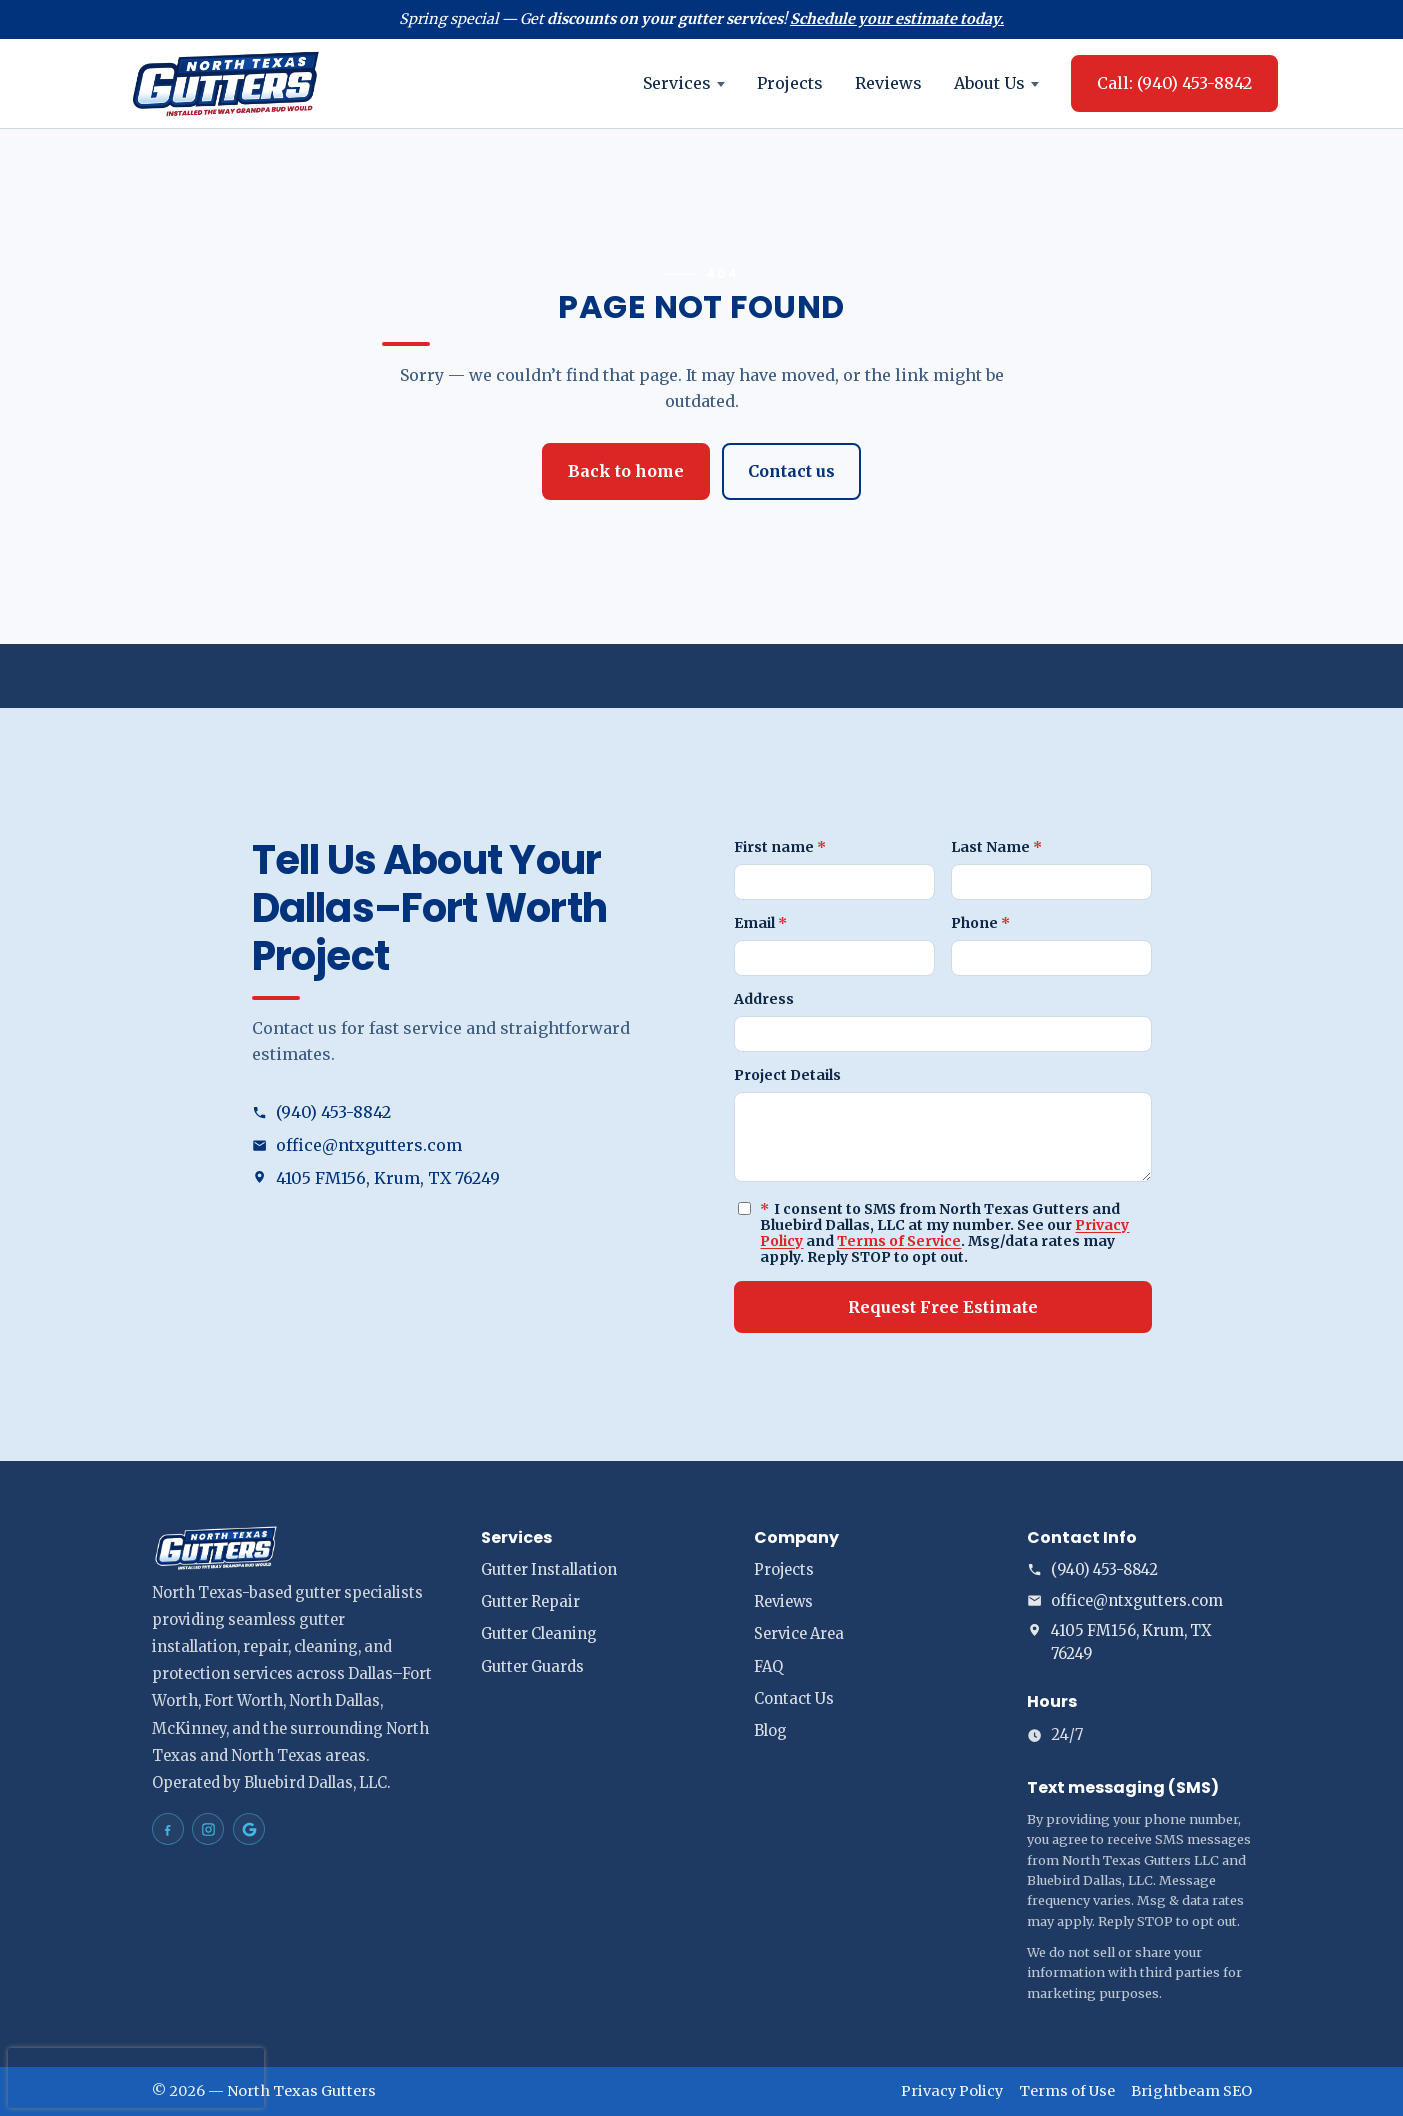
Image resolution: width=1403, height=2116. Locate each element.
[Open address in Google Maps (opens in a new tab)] (461, 1178)
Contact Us (794, 1699)
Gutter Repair (530, 1602)
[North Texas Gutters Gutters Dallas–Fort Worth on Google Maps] (249, 1829)
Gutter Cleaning (539, 1634)
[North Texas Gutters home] (226, 83)
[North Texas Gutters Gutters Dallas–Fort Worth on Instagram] (208, 1829)
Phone (980, 923)
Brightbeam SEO (1191, 2091)
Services (684, 83)
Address (764, 999)
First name (780, 847)
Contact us (791, 471)
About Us (996, 83)
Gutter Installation (549, 1570)
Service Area (799, 1634)
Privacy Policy (952, 2091)
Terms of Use (1067, 2091)
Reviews (888, 83)
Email (760, 923)
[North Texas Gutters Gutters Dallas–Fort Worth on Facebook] (168, 1829)
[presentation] (136, 2078)
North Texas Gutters (301, 2091)
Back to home (626, 471)
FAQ (768, 1667)
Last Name (996, 847)
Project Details (787, 1075)
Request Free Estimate (943, 1307)
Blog (770, 1731)
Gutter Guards (532, 1667)
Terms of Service (899, 1241)
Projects (790, 83)
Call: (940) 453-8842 (1174, 83)
